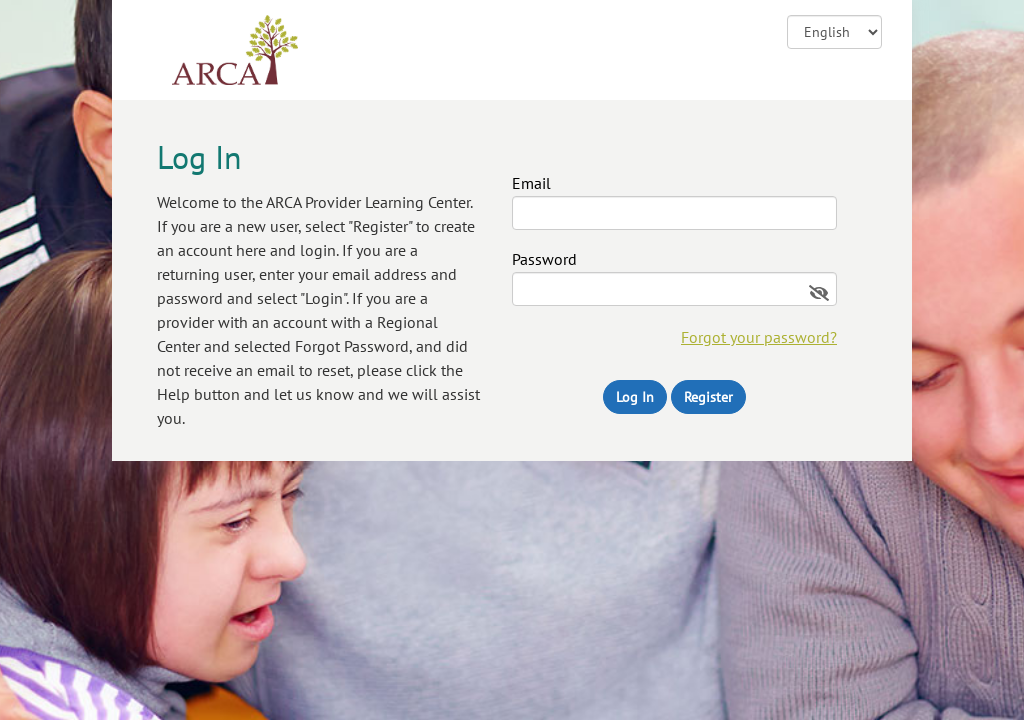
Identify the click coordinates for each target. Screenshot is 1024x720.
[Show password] (819, 293)
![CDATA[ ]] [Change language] (834, 32)
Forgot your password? (759, 337)
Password (544, 260)
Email (531, 184)
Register (708, 397)
